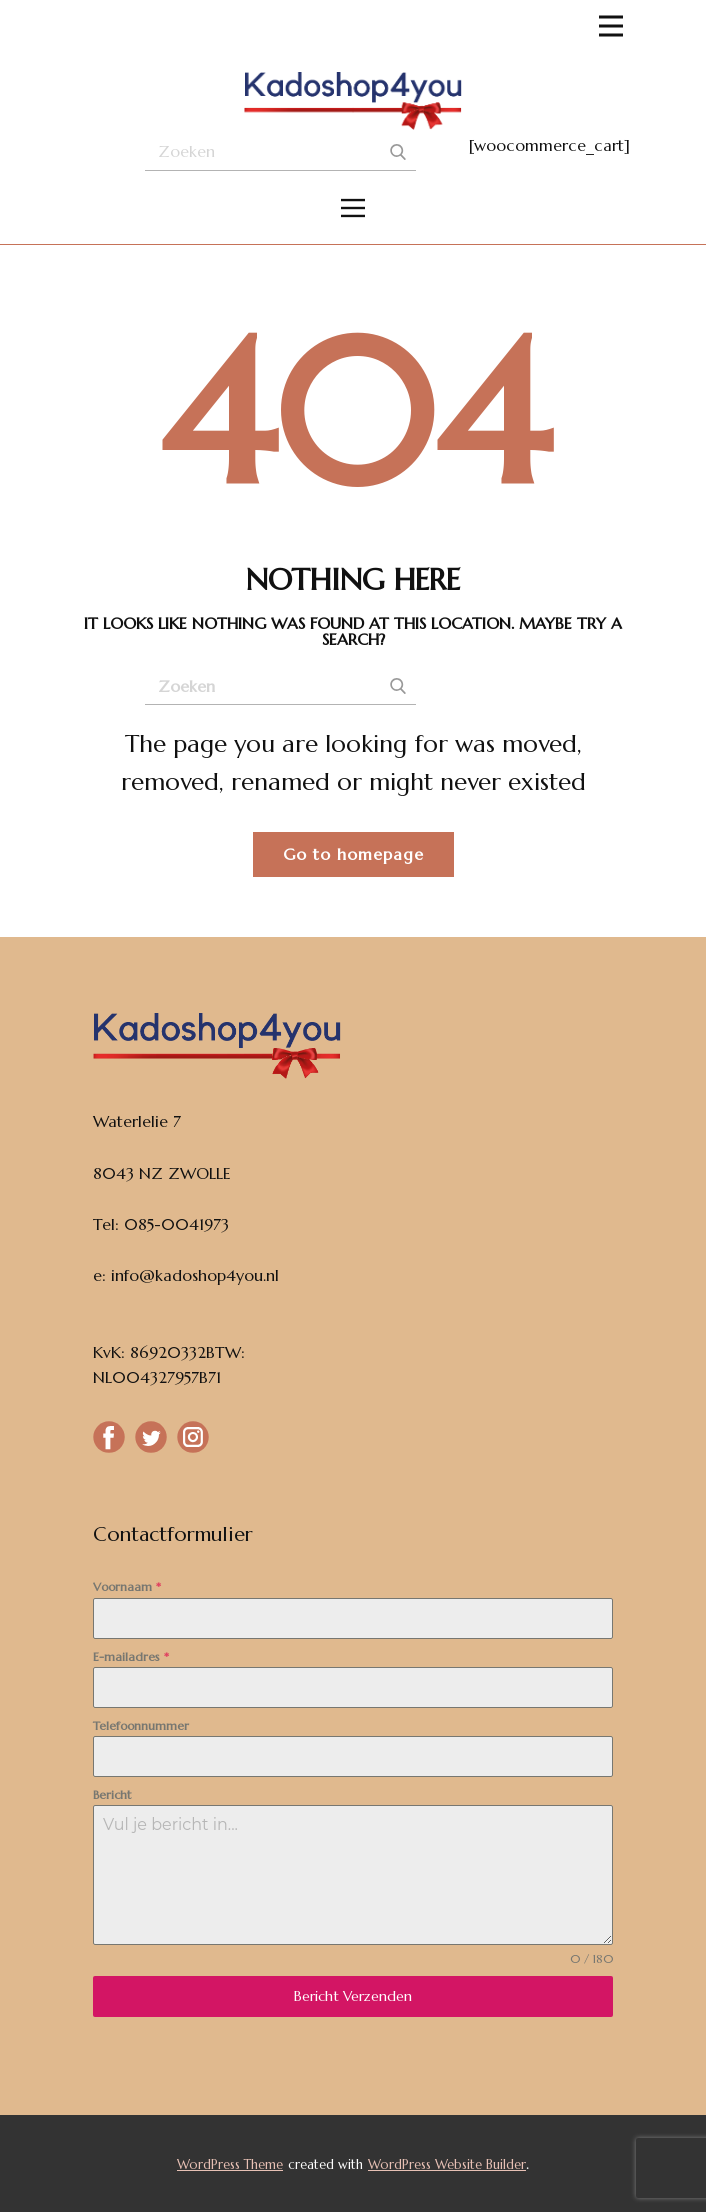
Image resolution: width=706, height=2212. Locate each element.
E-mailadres (131, 1656)
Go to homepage (353, 854)
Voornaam (127, 1586)
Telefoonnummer (141, 1725)
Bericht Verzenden (353, 1996)
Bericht (112, 1794)
